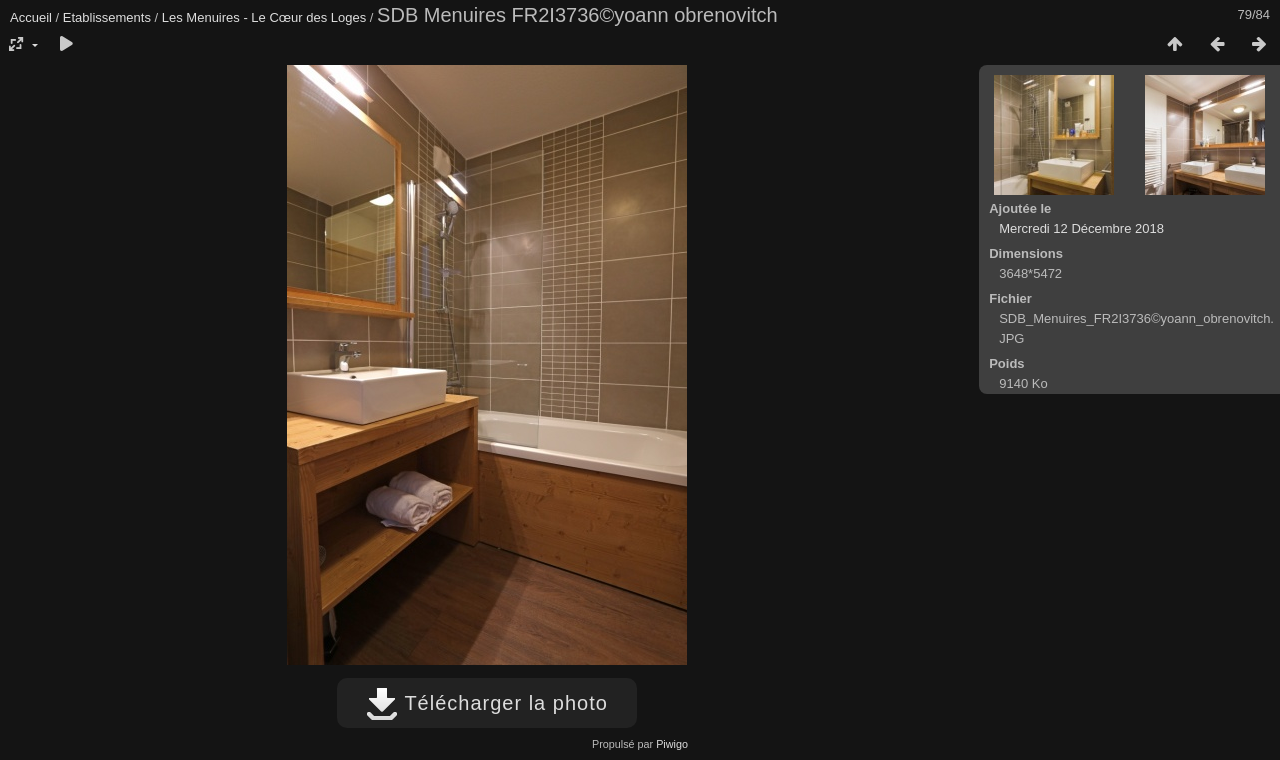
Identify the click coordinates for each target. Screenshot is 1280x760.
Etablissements (107, 17)
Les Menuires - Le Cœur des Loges (264, 17)
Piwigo (672, 744)
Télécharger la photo (487, 703)
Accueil (31, 17)
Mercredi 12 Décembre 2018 (1081, 228)
